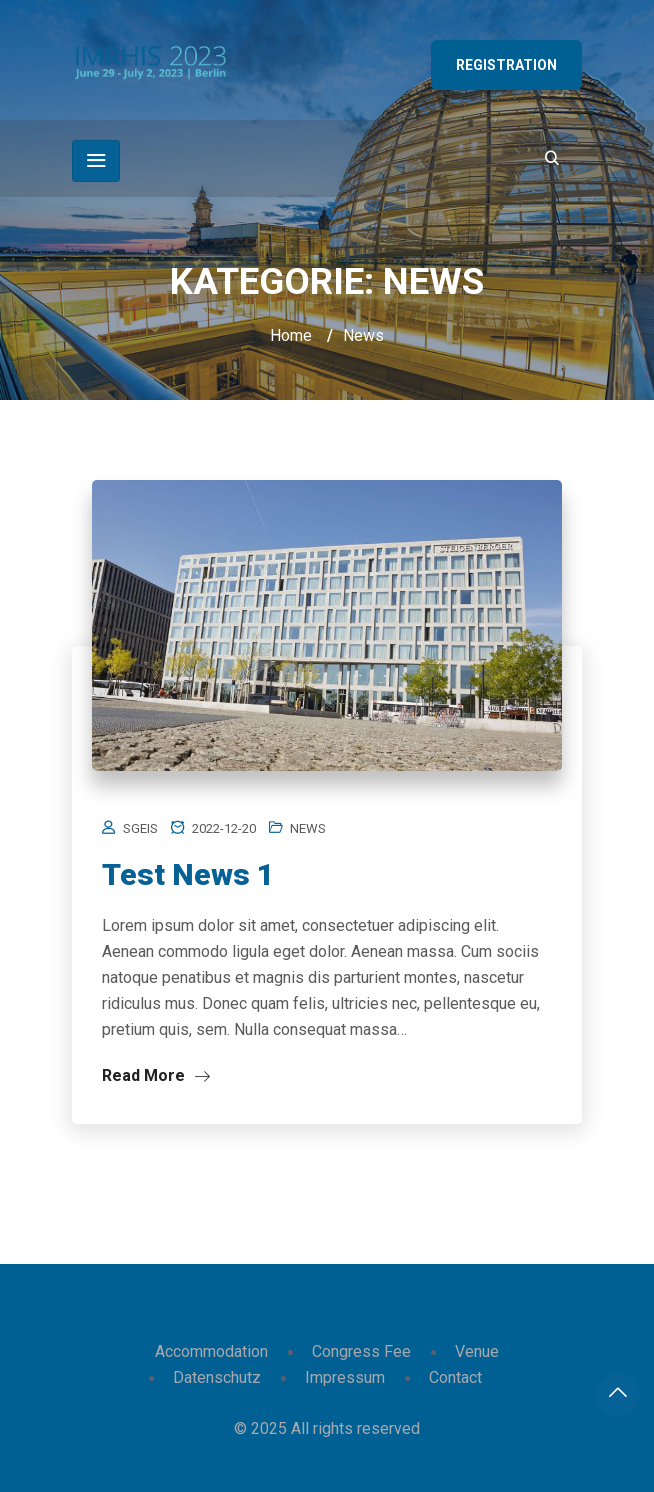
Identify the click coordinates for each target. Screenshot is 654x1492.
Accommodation (211, 1351)
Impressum (345, 1377)
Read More (156, 1075)
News (308, 828)
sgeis (140, 828)
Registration (506, 65)
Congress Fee (361, 1351)
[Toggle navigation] (96, 161)
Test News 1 (188, 874)
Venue (477, 1351)
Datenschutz (217, 1377)
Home (291, 335)
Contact (455, 1377)
